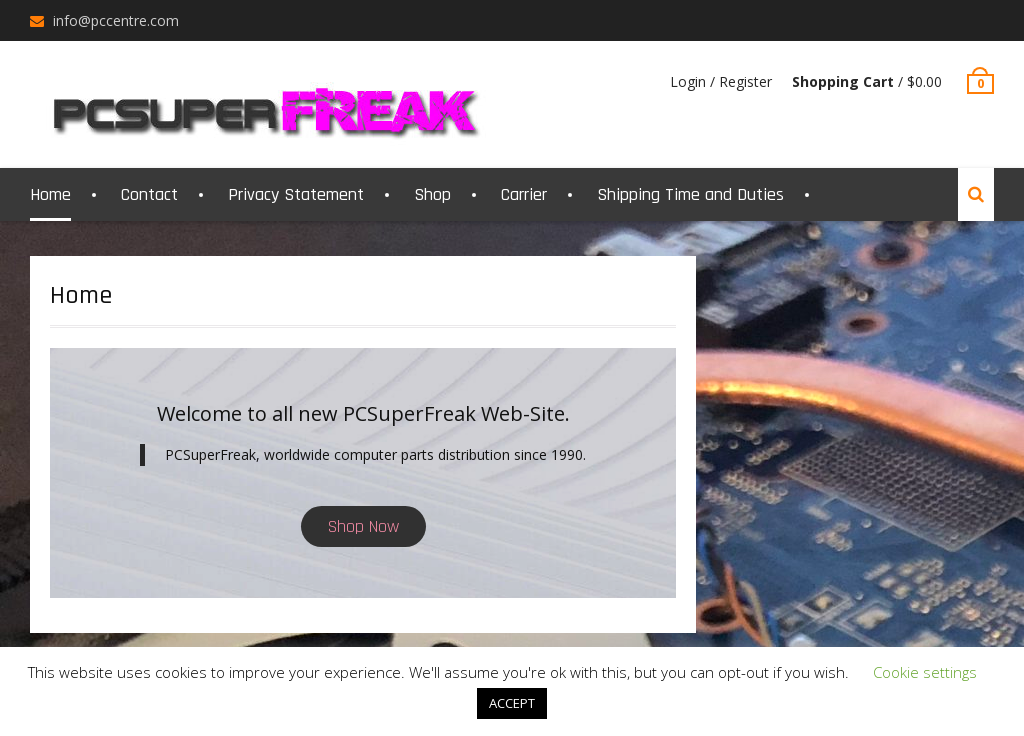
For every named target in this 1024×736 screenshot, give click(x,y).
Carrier (524, 194)
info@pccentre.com (116, 20)
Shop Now (363, 526)
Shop (432, 194)
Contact (149, 194)
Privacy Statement (296, 194)
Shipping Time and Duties (690, 194)
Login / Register (721, 81)
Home (50, 194)
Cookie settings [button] (925, 672)
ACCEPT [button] (512, 703)
